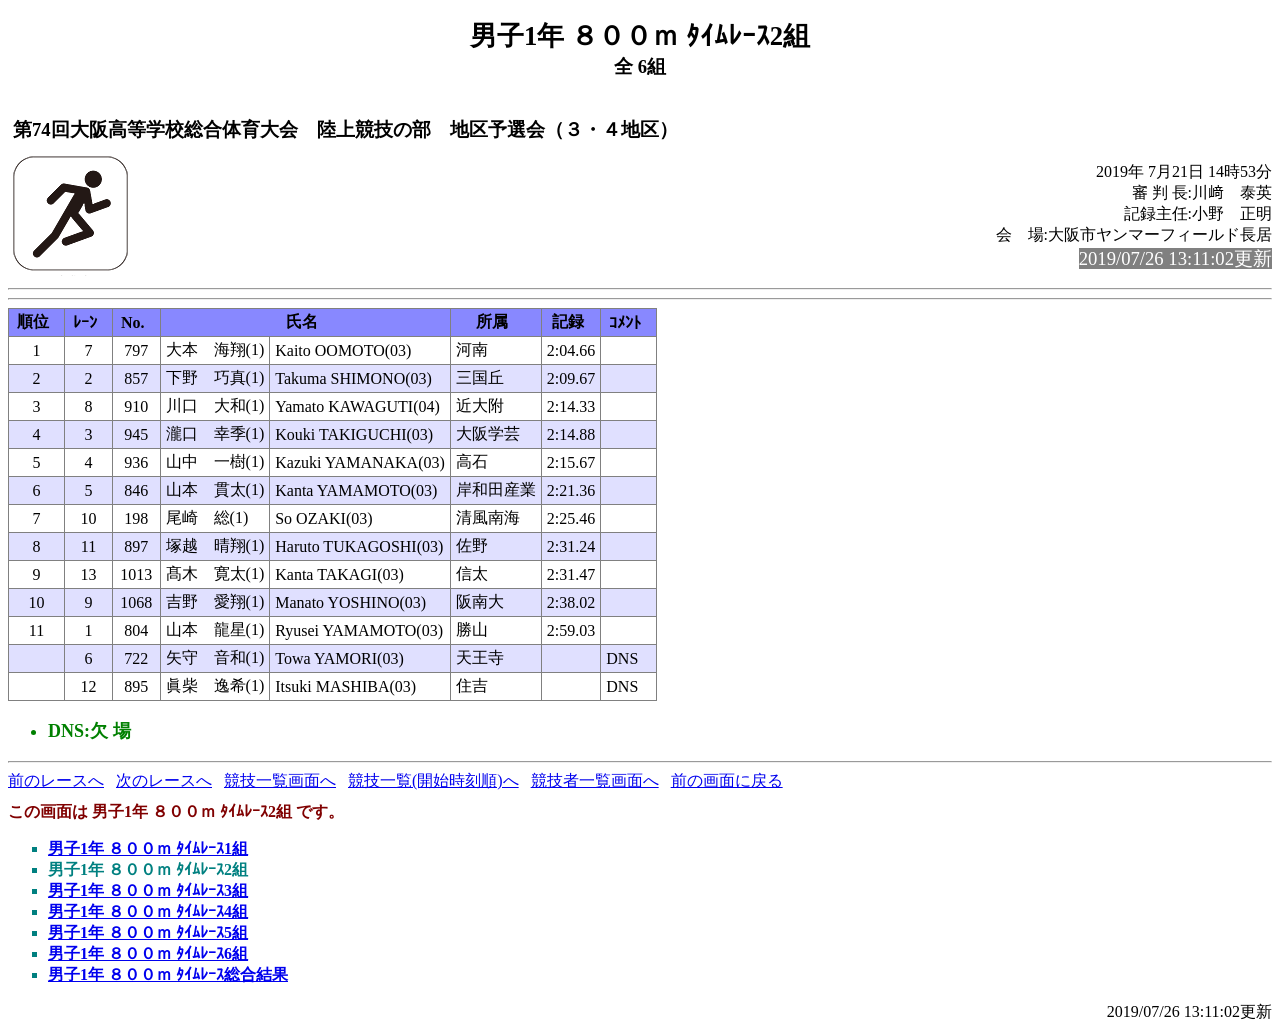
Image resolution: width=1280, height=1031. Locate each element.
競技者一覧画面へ (595, 780)
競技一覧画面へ (280, 780)
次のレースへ (164, 780)
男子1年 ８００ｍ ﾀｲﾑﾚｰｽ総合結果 (168, 974)
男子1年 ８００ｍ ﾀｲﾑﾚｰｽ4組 (148, 911)
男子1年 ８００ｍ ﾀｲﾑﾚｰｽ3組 (148, 890)
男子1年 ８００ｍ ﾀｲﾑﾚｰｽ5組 (148, 932)
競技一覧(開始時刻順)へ (433, 780)
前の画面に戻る (727, 780)
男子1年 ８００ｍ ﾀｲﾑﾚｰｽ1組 (148, 848)
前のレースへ (56, 780)
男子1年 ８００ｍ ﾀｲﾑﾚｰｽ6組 (148, 953)
